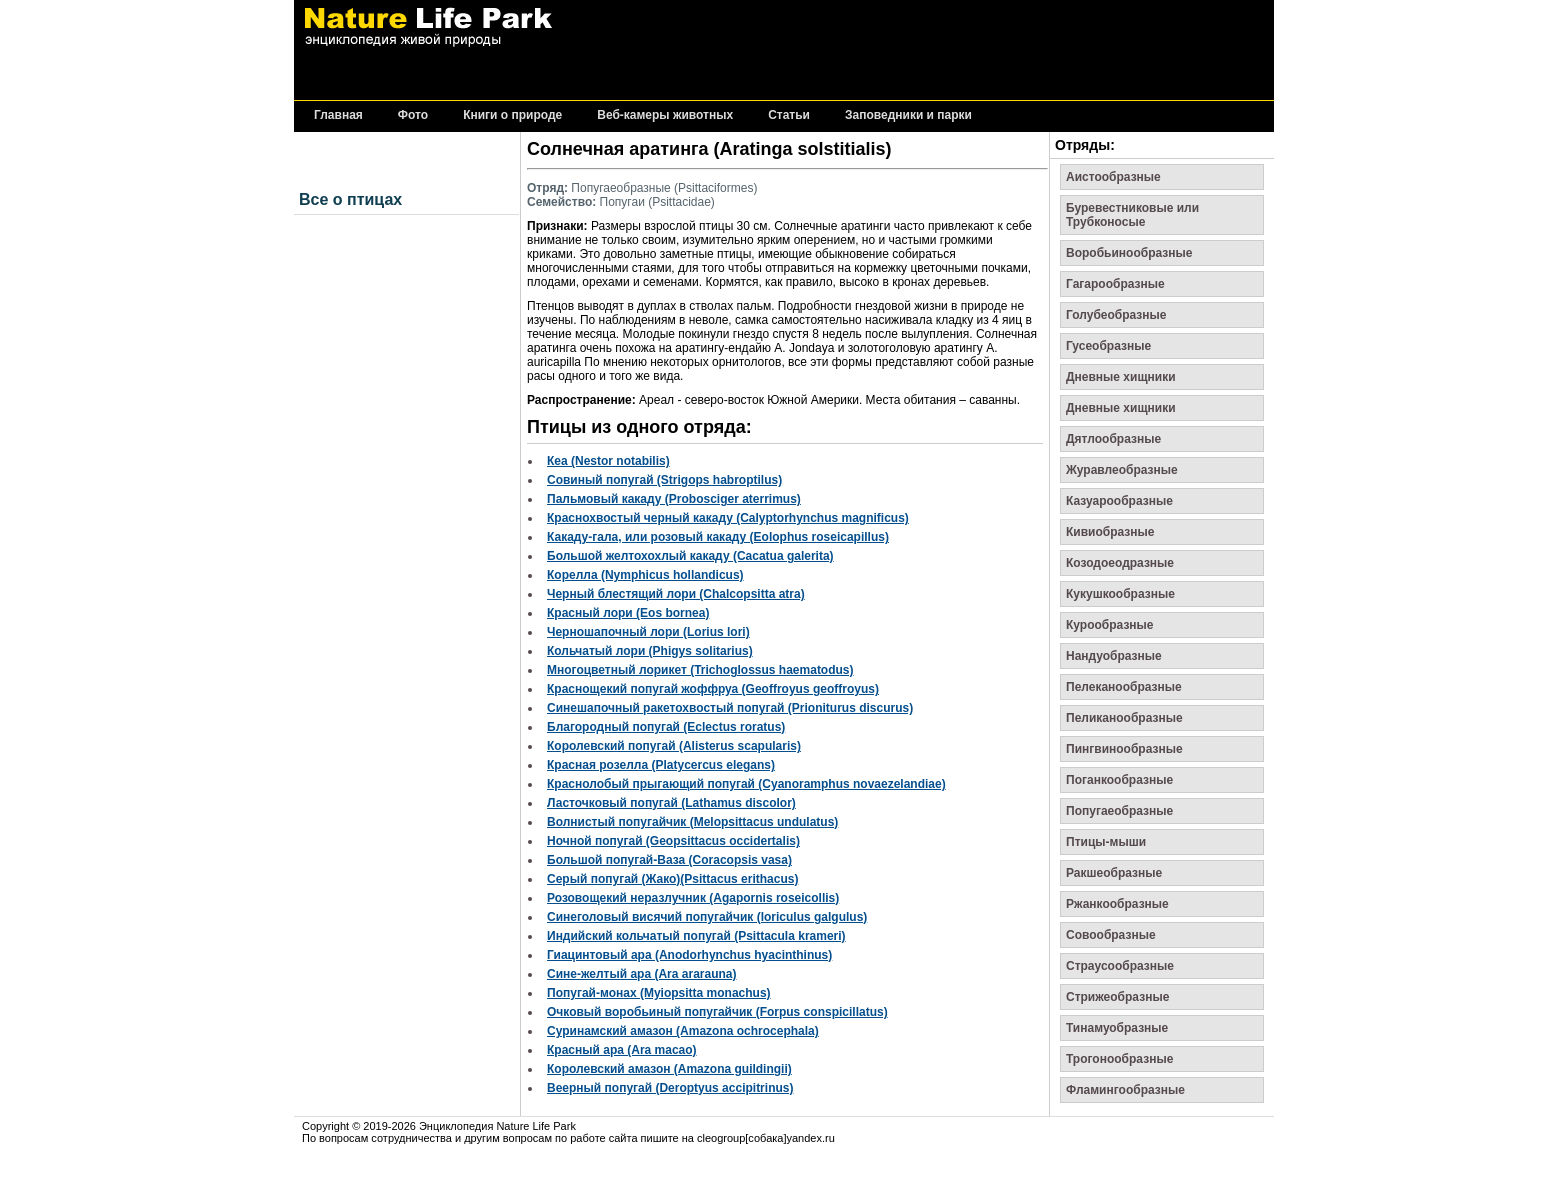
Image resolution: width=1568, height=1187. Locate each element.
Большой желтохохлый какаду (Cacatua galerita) (690, 556)
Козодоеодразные (1120, 563)
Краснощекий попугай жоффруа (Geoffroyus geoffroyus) (713, 689)
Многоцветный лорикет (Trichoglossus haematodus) (700, 670)
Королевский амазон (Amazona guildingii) (669, 1069)
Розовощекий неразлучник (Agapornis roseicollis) (693, 898)
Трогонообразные (1119, 1059)
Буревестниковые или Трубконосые (1132, 215)
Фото (413, 115)
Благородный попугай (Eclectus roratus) (666, 727)
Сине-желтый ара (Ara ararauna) (642, 974)
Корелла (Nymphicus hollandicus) (645, 575)
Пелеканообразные (1124, 687)
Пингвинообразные (1124, 749)
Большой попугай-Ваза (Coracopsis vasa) (669, 860)
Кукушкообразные (1120, 594)
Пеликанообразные (1124, 718)
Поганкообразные (1119, 780)
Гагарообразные (1115, 284)
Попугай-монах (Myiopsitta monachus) (659, 993)
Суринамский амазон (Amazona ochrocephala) (683, 1031)
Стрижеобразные (1117, 997)
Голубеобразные (1116, 315)
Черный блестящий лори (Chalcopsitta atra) (676, 594)
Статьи (789, 115)
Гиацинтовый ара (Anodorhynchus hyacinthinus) (689, 955)
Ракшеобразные (1114, 873)
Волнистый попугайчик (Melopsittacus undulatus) (692, 822)
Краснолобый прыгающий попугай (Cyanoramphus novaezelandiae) (746, 784)
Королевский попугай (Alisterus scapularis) (674, 746)
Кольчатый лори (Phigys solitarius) (650, 651)
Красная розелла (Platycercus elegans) (661, 765)
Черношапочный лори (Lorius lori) (648, 632)
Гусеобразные (1108, 346)
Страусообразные (1120, 966)
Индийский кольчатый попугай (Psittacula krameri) (696, 936)
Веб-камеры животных (665, 115)
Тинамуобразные (1117, 1028)
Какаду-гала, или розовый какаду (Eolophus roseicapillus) (718, 537)
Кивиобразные (1110, 532)
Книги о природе (512, 115)
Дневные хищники (1121, 377)
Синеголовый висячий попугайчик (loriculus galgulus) (707, 917)
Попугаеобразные (1119, 811)
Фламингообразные (1125, 1090)
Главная (338, 115)
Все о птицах (350, 199)
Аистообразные (1113, 177)
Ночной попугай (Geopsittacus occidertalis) (673, 841)
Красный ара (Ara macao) (622, 1050)
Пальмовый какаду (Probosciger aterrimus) (674, 499)
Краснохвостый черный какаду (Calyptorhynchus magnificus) (728, 518)
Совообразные (1111, 935)
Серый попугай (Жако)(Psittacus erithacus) (672, 879)
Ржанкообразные (1117, 904)
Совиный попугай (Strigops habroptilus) (664, 480)
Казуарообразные (1119, 501)
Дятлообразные (1113, 439)
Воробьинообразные (1129, 253)
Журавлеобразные (1122, 470)
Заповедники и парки (908, 115)
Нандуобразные (1114, 656)
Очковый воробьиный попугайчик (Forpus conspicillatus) (717, 1012)
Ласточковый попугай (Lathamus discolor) (671, 803)
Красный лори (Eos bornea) (628, 613)
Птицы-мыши (1106, 842)
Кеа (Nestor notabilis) (608, 461)
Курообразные (1110, 625)
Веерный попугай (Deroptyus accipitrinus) (670, 1088)
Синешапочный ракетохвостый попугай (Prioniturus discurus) (730, 708)
